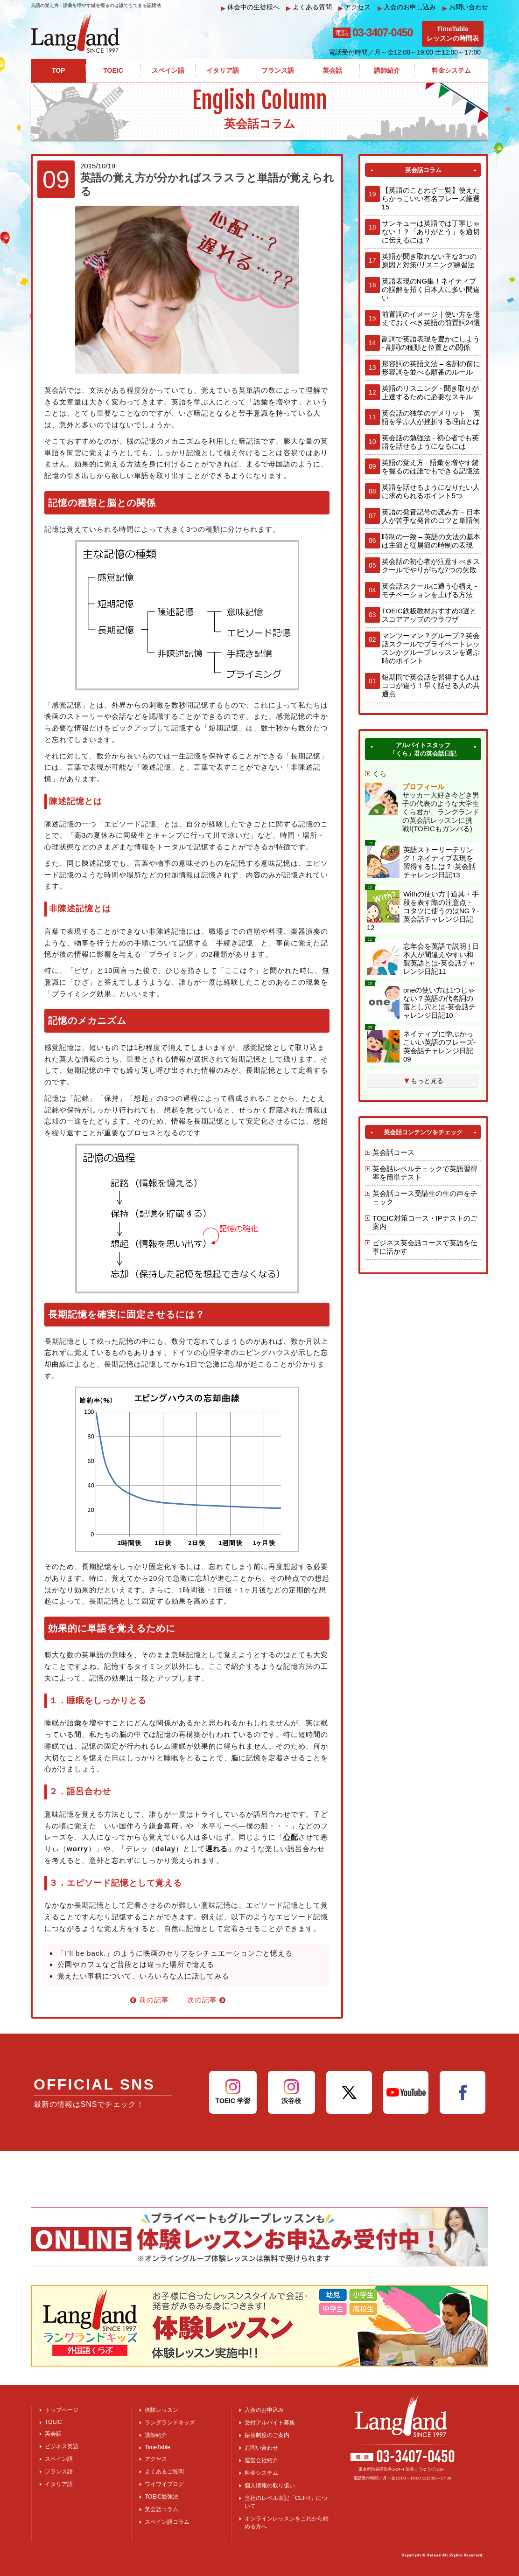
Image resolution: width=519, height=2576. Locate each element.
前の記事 (149, 2000)
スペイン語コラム (167, 2522)
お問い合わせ (465, 7)
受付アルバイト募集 (270, 2422)
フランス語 (59, 2471)
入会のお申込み (264, 2410)
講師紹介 (156, 2435)
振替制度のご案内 (267, 2435)
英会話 (53, 2433)
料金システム (261, 2473)
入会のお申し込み (407, 7)
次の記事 (206, 2000)
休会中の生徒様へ (250, 7)
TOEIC (53, 2422)
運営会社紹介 (261, 2460)
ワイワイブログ (164, 2484)
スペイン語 (59, 2459)
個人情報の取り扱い (270, 2485)
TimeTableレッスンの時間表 (453, 33)
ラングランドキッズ (170, 2422)
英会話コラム (161, 2509)
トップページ (61, 2410)
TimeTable (157, 2447)
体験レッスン (161, 2410)
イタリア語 (59, 2484)
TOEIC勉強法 (161, 2496)
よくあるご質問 (164, 2471)
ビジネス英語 (61, 2446)
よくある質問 (309, 7)
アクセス (354, 7)
